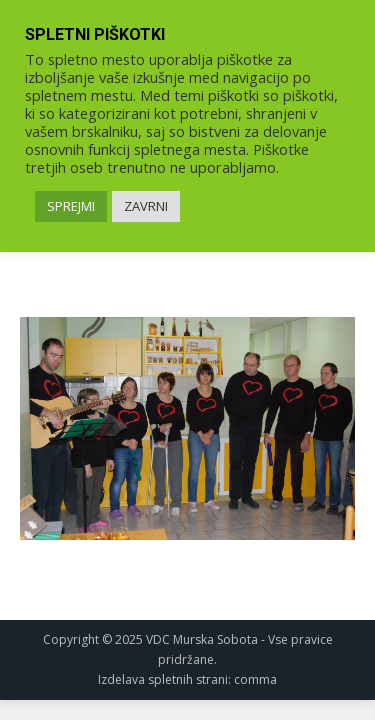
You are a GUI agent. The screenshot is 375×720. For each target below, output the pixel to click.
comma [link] (255, 679)
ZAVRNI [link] (146, 206)
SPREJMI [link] (71, 206)
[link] (187, 428)
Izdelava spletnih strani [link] (163, 679)
